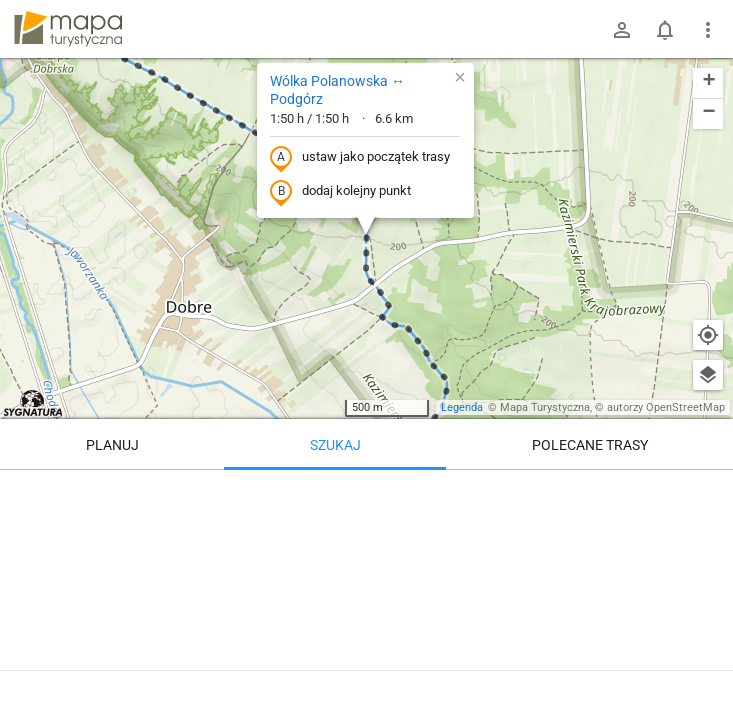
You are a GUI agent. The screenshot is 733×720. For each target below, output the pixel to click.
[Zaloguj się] (622, 30)
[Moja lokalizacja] (708, 335)
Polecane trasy (590, 445)
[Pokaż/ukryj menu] (708, 30)
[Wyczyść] (708, 492)
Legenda (462, 407)
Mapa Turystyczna (545, 407)
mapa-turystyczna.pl (68, 29)
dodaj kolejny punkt (340, 192)
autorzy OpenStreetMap (666, 407)
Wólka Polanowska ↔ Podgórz (337, 90)
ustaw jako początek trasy (360, 158)
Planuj (112, 445)
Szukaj (335, 445)
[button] (460, 77)
